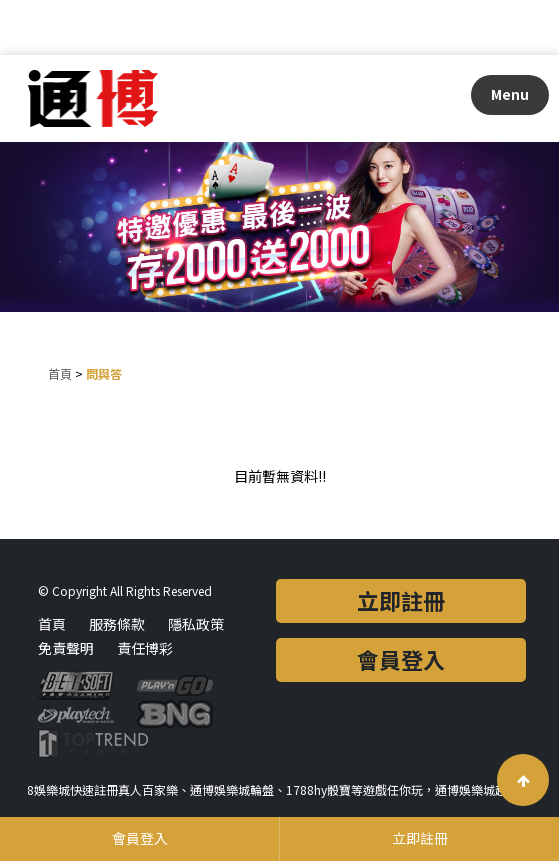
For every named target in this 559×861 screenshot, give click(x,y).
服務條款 (117, 624)
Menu (510, 94)
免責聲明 (66, 648)
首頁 (60, 373)
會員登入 (401, 659)
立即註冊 (401, 600)
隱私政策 (196, 624)
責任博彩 (145, 648)
